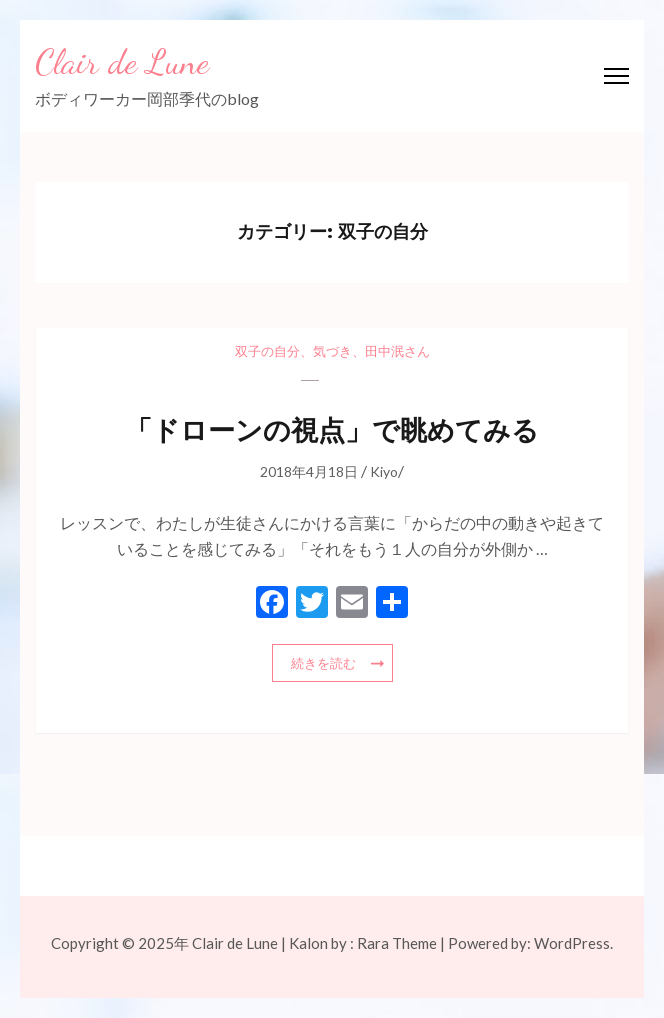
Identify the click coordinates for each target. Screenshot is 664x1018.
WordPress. (573, 943)
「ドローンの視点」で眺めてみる (332, 430)
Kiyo (384, 471)
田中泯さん (397, 351)
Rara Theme (397, 943)
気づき (332, 351)
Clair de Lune (122, 62)
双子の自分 (267, 351)
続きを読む (323, 663)
